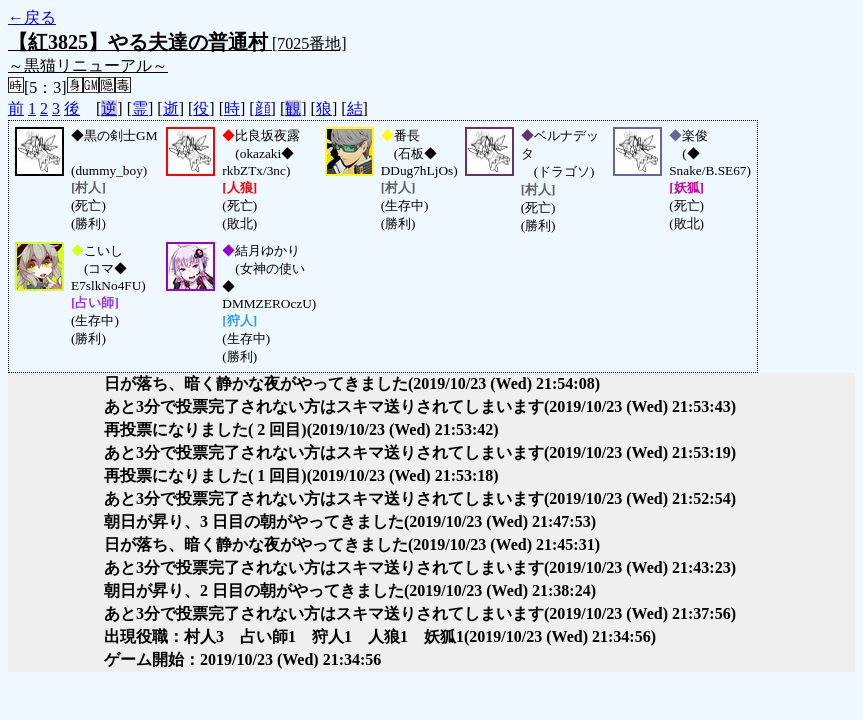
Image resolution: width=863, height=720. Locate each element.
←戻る (32, 17)
